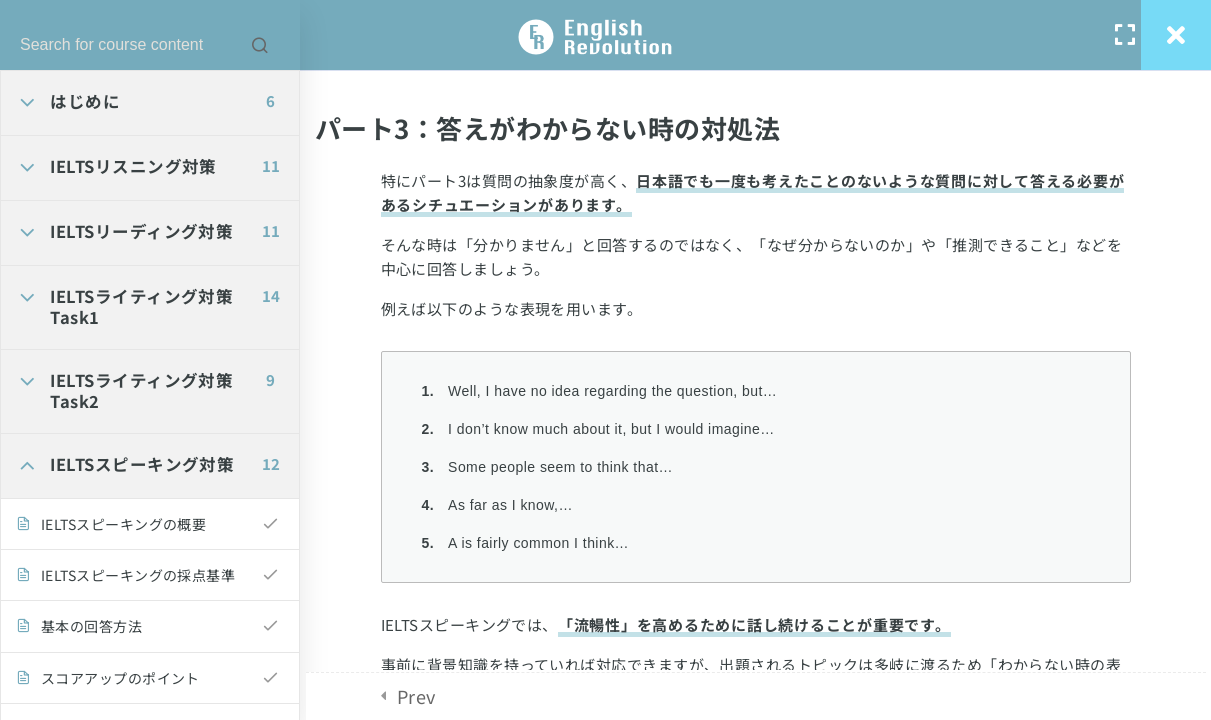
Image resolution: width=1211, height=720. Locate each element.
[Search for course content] (260, 45)
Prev (416, 696)
